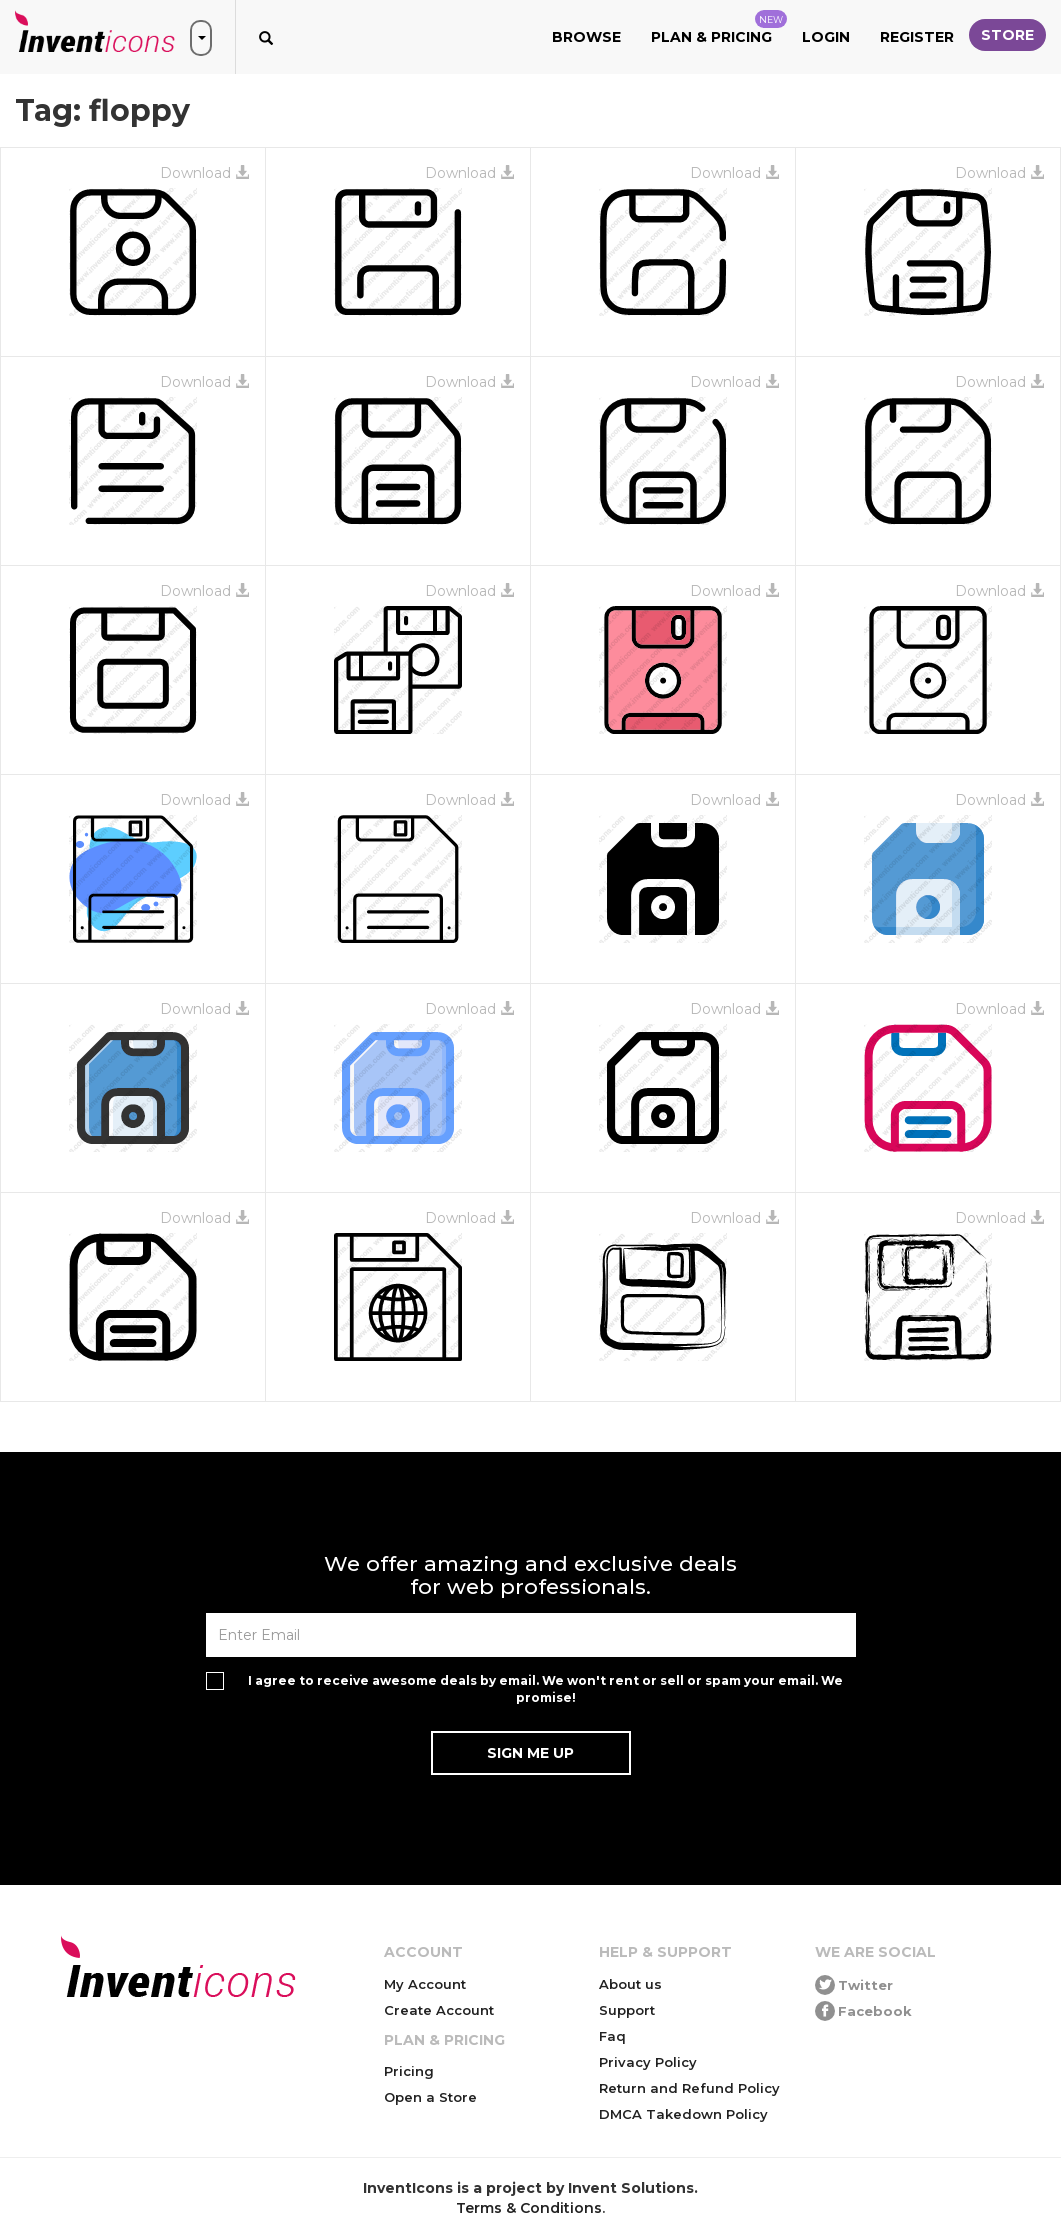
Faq (612, 2036)
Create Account (439, 2010)
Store (1007, 35)
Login (826, 37)
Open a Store (430, 2097)
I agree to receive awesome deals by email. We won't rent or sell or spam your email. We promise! (545, 1689)
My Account (425, 1984)
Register (917, 37)
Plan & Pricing (719, 28)
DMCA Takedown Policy (683, 2114)
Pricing (409, 2071)
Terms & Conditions (529, 2208)
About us (630, 1984)
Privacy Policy (648, 2062)
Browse (586, 37)
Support (627, 2010)
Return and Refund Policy (689, 2088)
